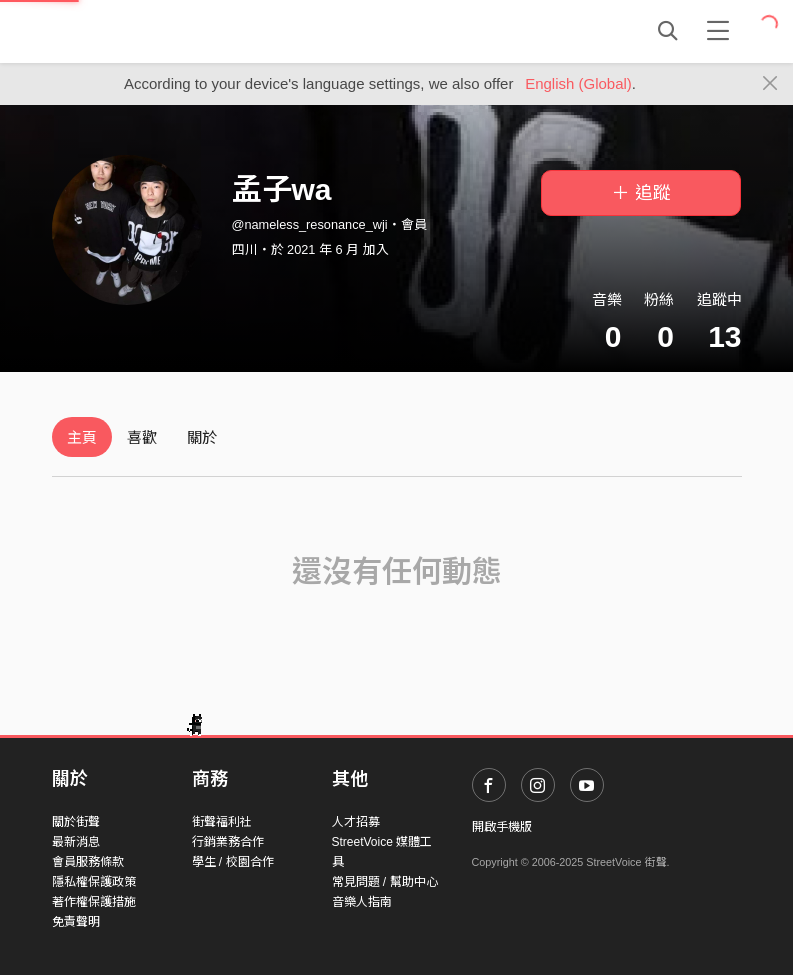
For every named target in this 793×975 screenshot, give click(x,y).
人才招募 (356, 822)
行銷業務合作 (228, 842)
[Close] (770, 84)
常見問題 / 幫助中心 (385, 882)
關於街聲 (76, 822)
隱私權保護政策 (94, 882)
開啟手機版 (502, 827)
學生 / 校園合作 (233, 862)
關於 (202, 437)
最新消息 (76, 842)
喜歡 (142, 437)
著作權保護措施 (94, 902)
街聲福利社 (222, 822)
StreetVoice (134, 31)
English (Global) (578, 83)
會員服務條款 (88, 862)
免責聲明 (76, 922)
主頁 (82, 437)
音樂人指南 (362, 902)
